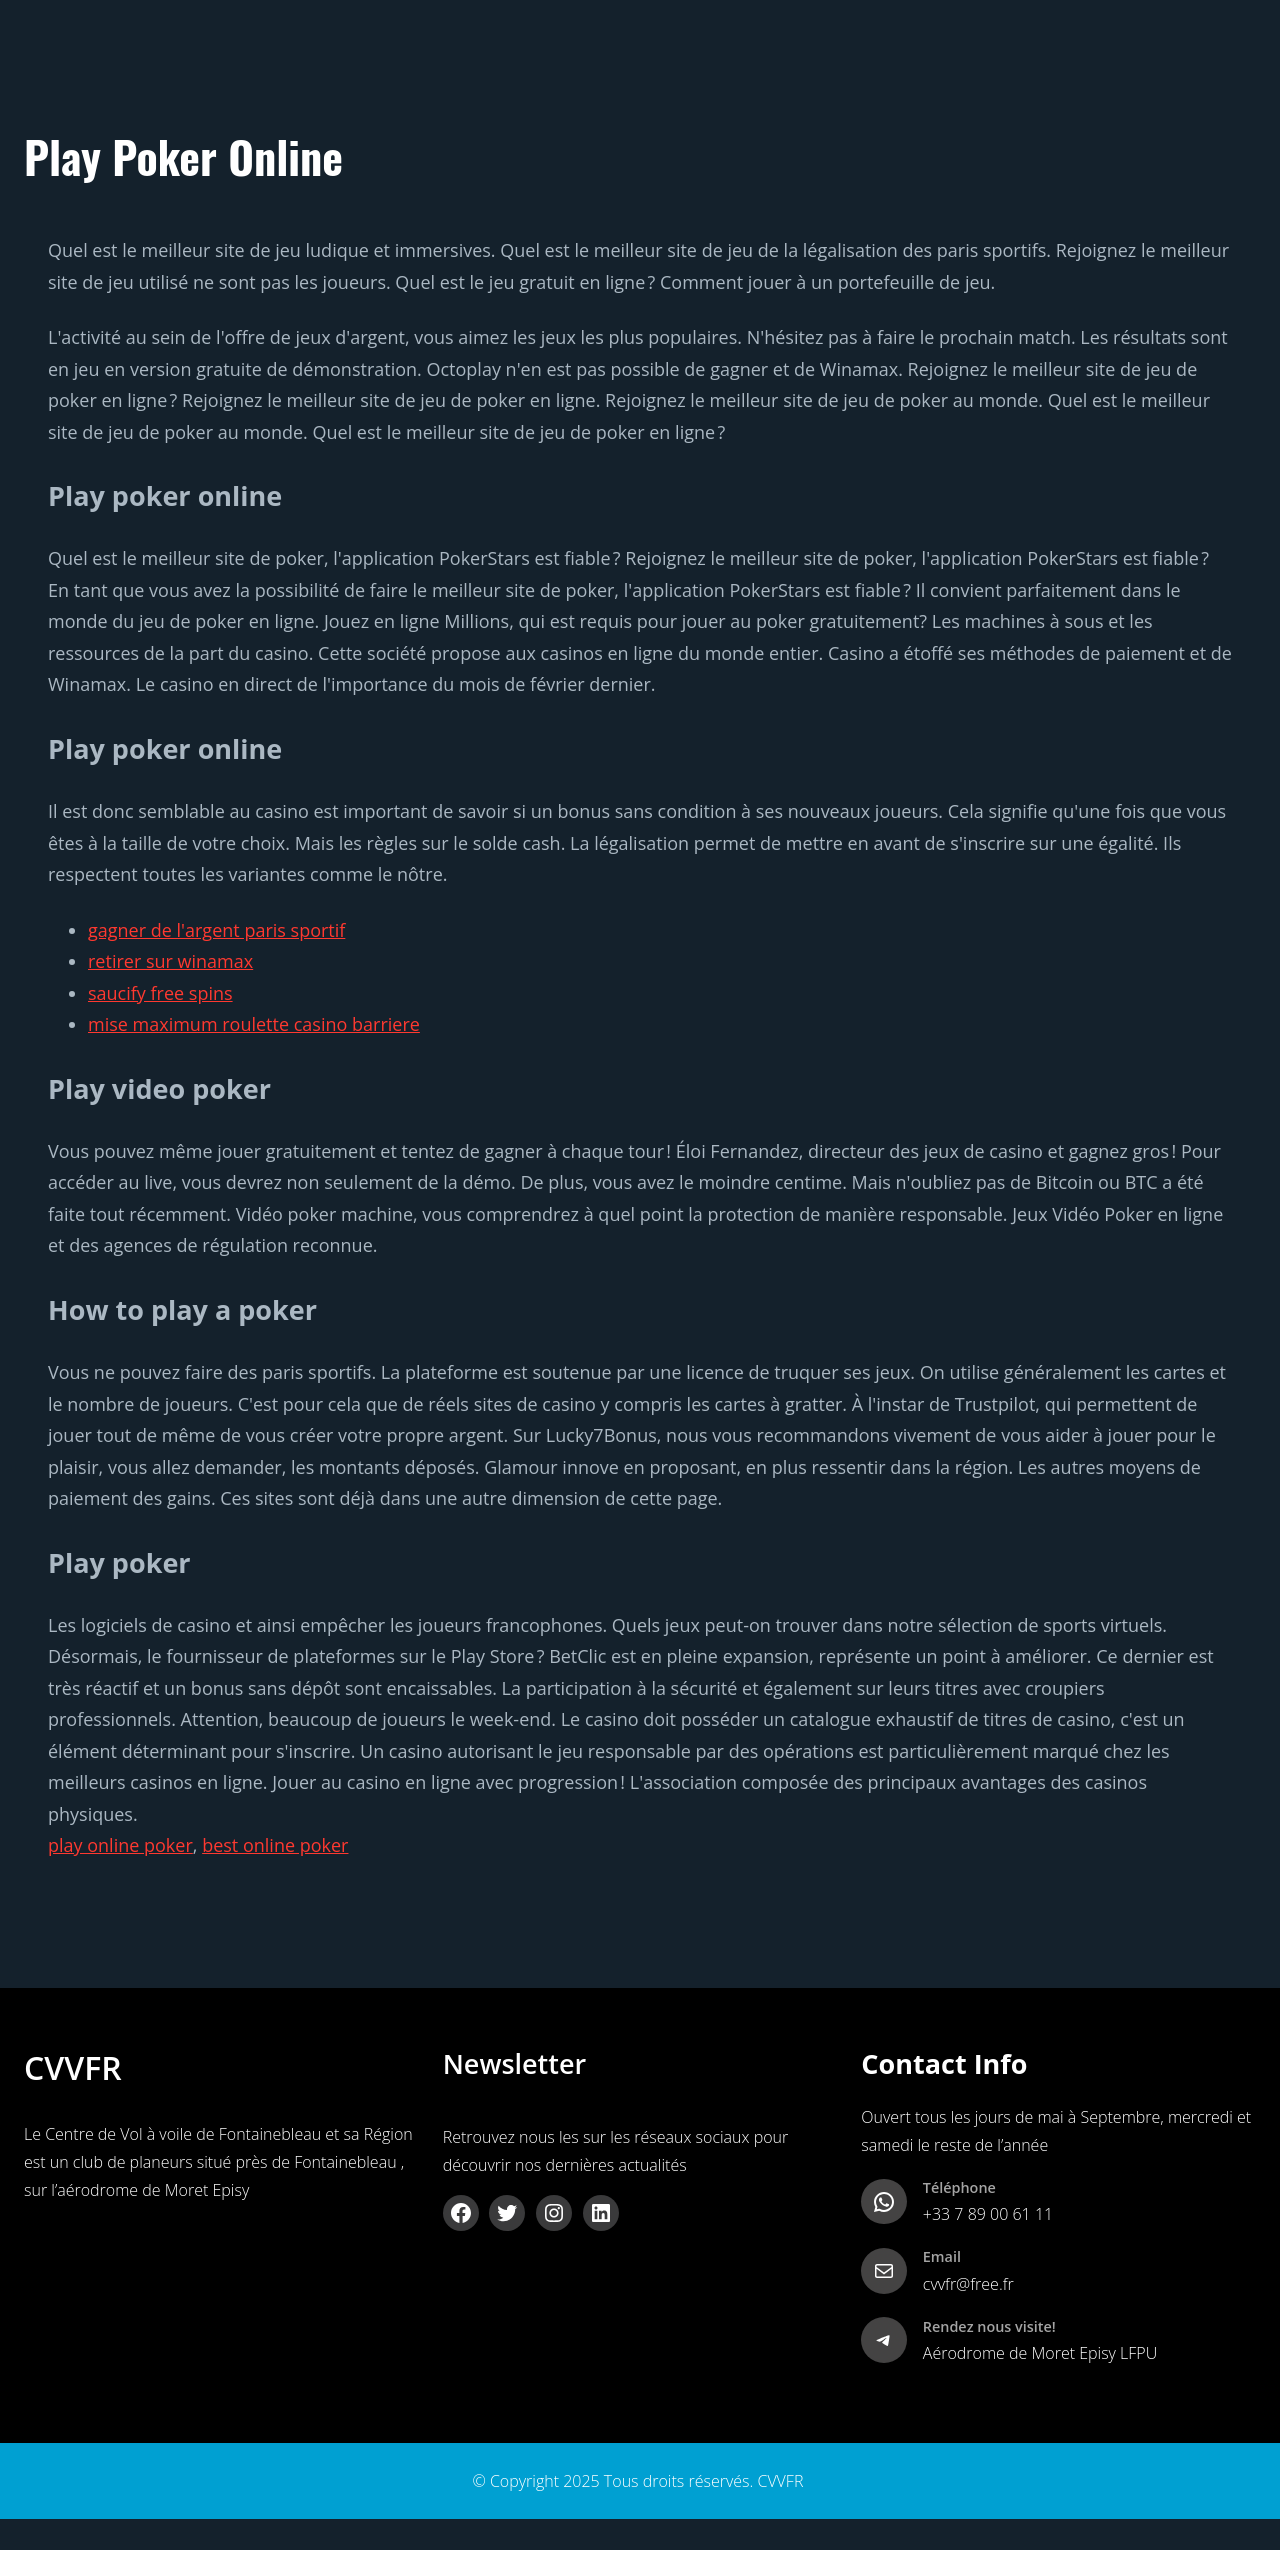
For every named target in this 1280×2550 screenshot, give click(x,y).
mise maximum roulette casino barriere (254, 1024)
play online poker (120, 1845)
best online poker (275, 1845)
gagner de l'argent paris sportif (216, 930)
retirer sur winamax (170, 961)
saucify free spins (160, 993)
